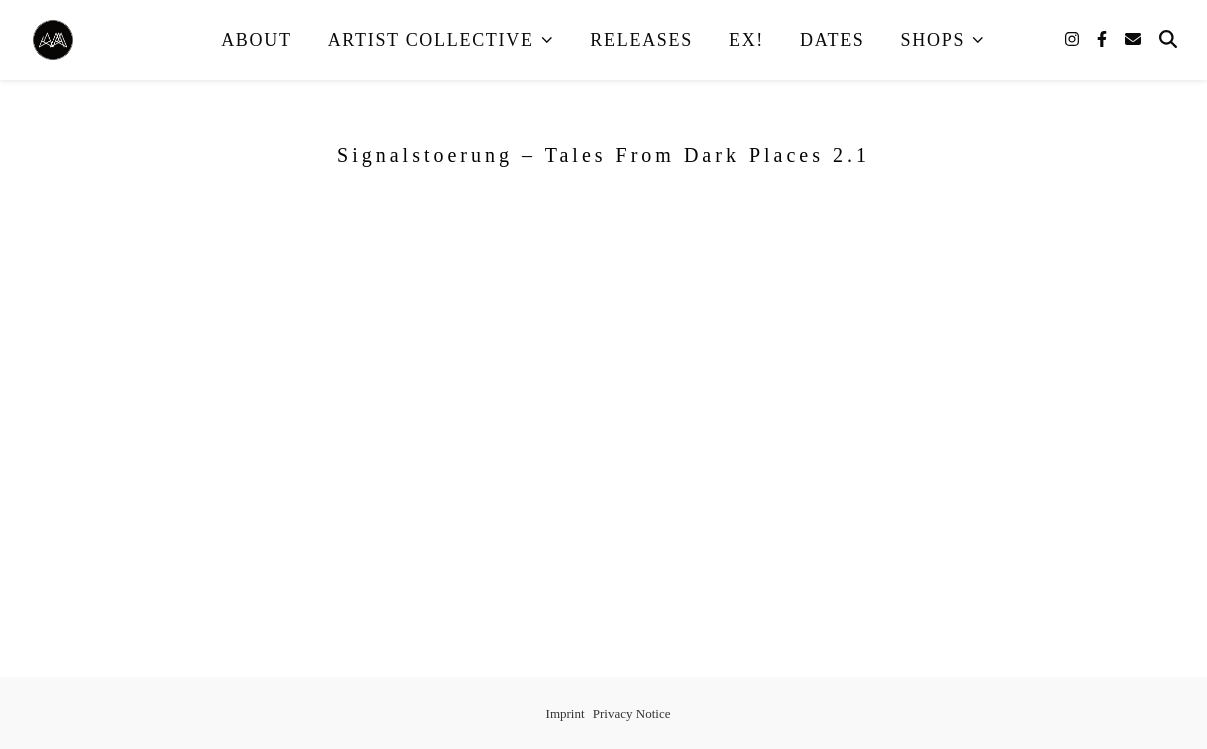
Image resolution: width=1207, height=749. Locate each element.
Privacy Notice (632, 713)
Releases (641, 40)
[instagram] (1074, 39)
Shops (933, 40)
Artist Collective (431, 40)
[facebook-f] (1104, 39)
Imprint (565, 713)
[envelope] (1133, 39)
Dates (832, 40)
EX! (746, 40)
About (256, 40)
